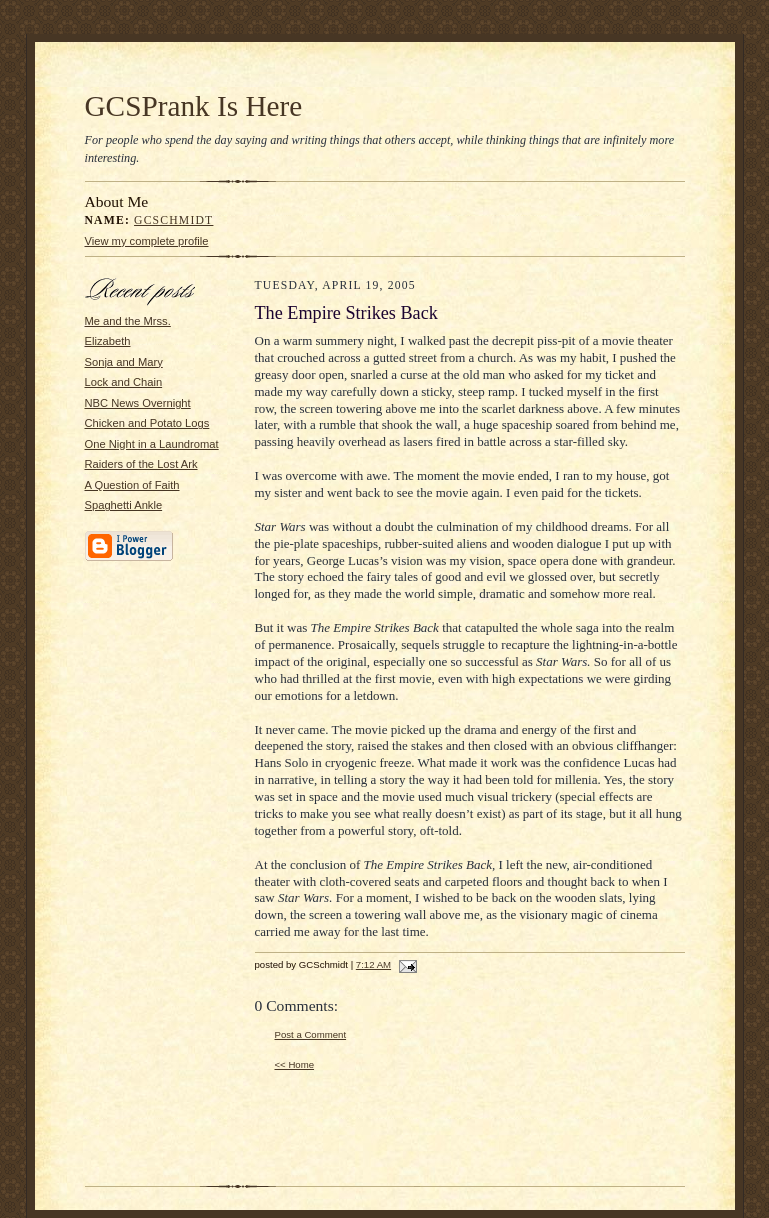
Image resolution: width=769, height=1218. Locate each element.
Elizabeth (108, 341)
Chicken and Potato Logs (147, 423)
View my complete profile (147, 241)
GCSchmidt (173, 220)
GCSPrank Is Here (194, 106)
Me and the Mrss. (128, 321)
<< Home (295, 1064)
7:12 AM (373, 964)
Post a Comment (311, 1034)
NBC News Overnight (138, 403)
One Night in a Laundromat (152, 444)
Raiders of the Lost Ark (141, 464)
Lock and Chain (124, 382)
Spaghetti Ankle (124, 505)
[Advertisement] (145, 872)
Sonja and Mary (124, 362)
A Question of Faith (132, 485)
